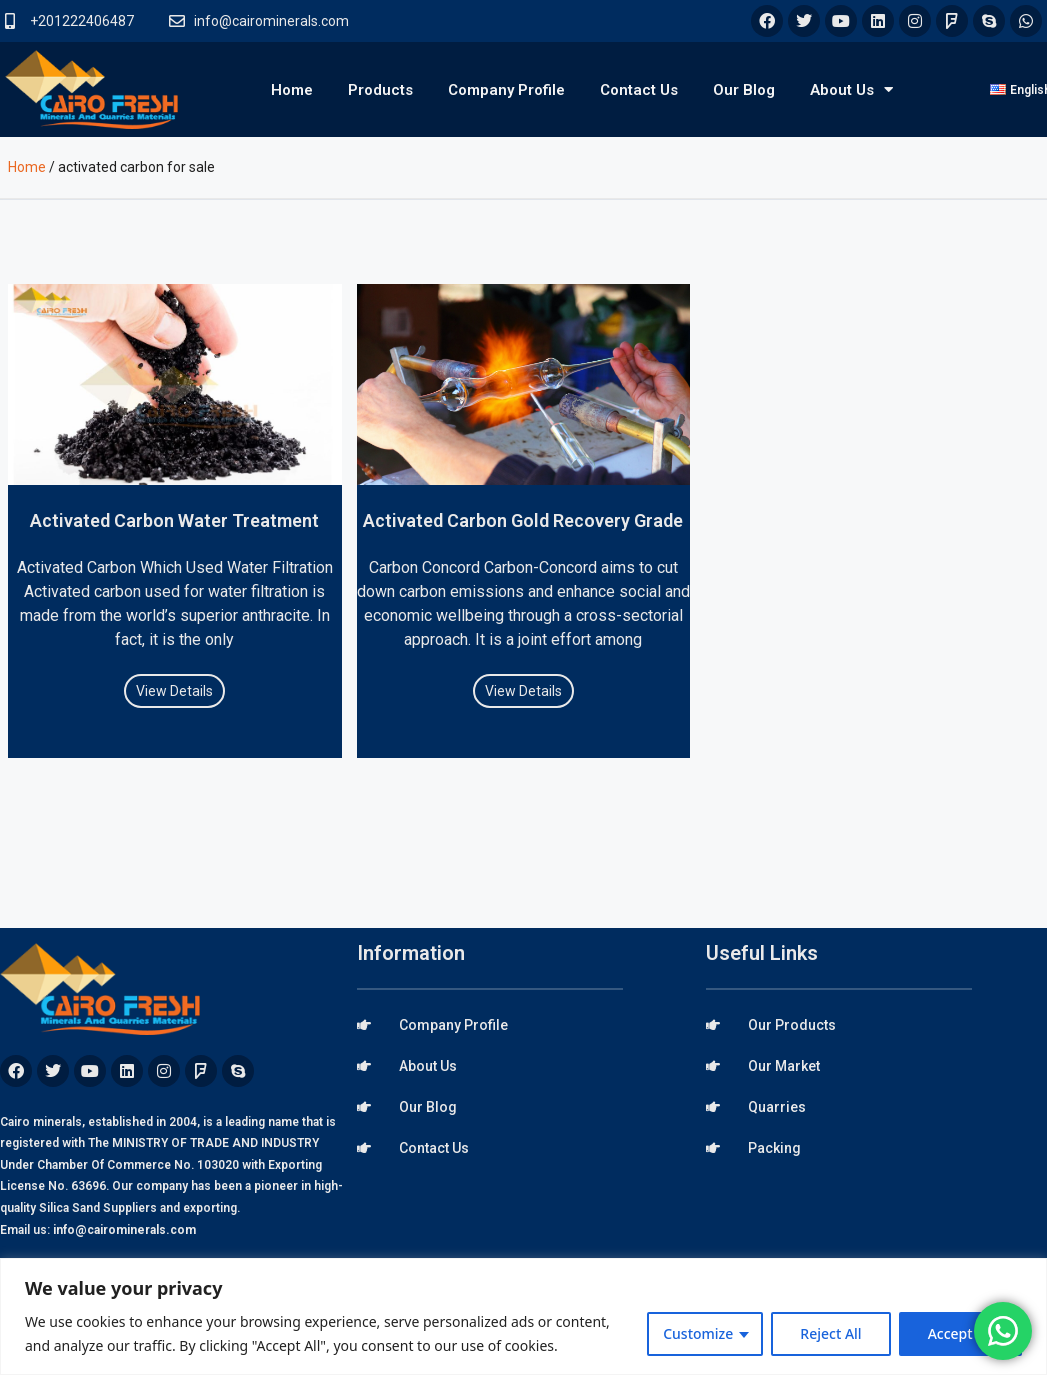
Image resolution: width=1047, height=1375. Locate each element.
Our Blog (744, 90)
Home (292, 90)
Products (380, 90)
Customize (698, 1333)
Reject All (830, 1333)
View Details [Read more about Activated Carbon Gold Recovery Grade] (523, 691)
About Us (851, 89)
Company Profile (506, 90)
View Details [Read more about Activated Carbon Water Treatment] (174, 691)
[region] (523, 1316)
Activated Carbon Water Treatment (174, 520)
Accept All (960, 1333)
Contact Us (639, 90)
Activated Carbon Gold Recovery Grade (523, 520)
